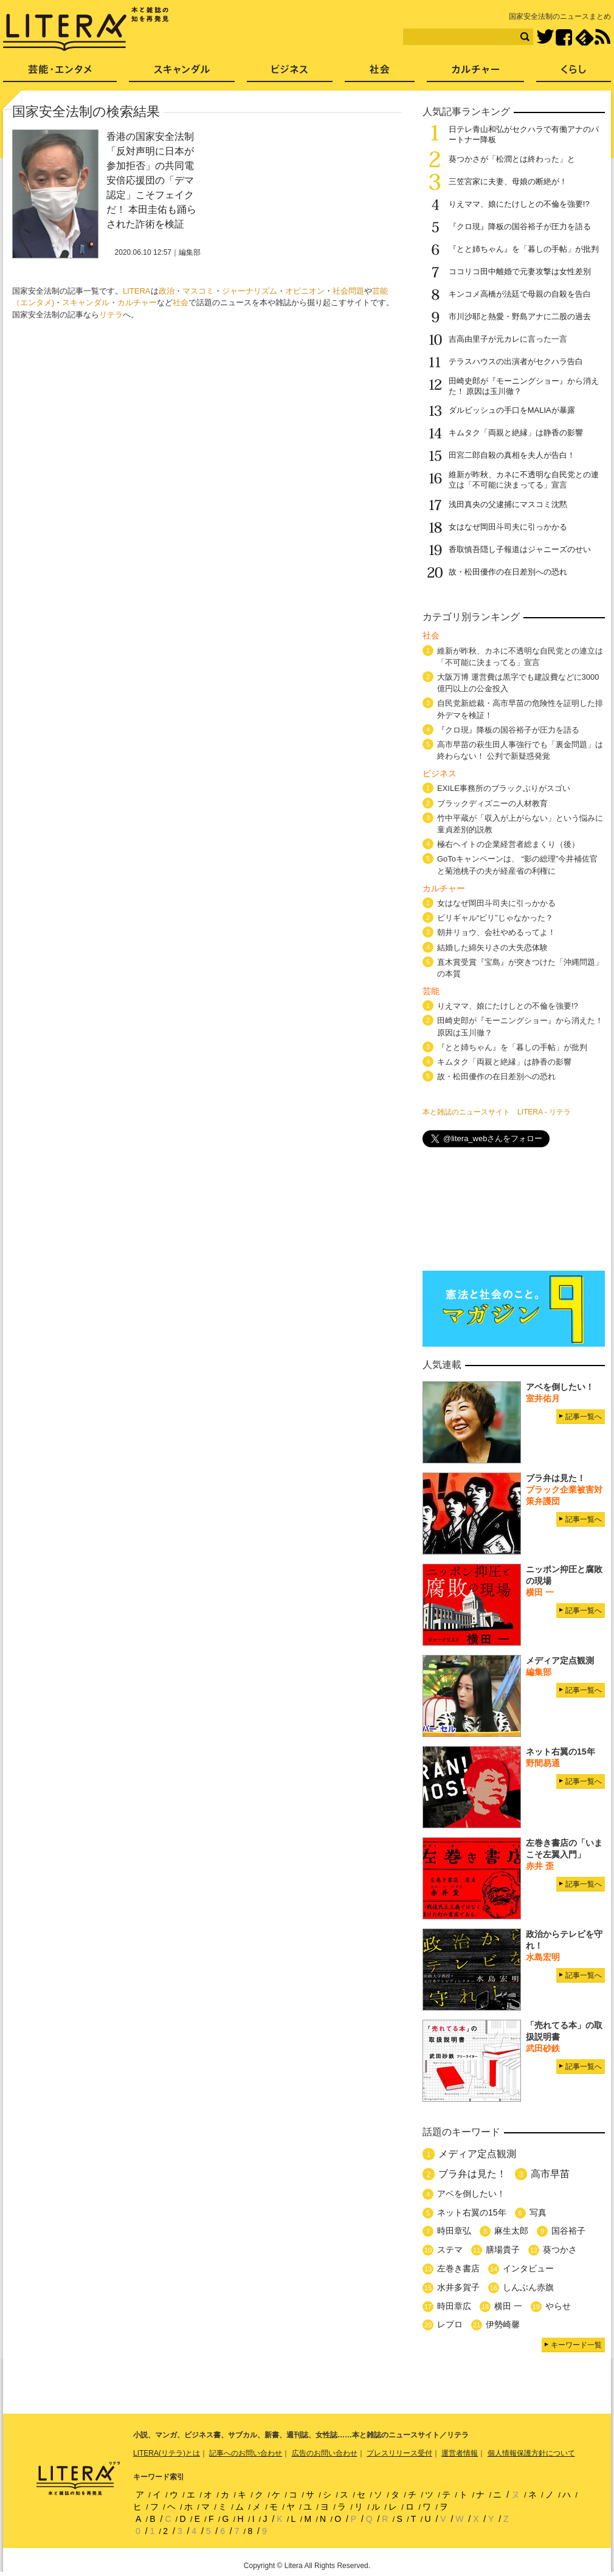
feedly (584, 37)
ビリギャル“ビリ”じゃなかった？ (495, 917)
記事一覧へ (583, 1416)
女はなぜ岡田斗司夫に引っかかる (508, 526)
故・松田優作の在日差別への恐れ (508, 571)
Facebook (564, 37)
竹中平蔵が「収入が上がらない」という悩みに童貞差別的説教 (520, 823)
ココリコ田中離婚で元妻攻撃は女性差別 (520, 271)
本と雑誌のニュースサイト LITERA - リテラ (497, 1112)
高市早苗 (550, 2174)
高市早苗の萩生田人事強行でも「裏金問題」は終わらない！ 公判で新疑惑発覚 (520, 750)
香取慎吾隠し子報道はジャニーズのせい (520, 549)
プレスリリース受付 (399, 2453)
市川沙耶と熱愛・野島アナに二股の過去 (520, 316)
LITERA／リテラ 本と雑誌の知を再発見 (86, 29)
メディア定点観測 (477, 2154)
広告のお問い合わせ (324, 2453)
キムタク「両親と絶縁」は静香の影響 (516, 432)
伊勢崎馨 (503, 2324)
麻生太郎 (511, 2231)
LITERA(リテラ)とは (166, 2453)
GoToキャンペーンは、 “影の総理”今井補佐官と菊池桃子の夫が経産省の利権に (517, 864)
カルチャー (137, 302)
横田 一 (508, 2306)
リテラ (111, 314)
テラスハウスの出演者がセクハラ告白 (516, 361)
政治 (166, 290)
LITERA (137, 290)
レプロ (450, 2324)
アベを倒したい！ (471, 2193)
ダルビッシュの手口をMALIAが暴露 (512, 410)
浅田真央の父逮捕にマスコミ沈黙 (508, 504)
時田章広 (454, 2306)
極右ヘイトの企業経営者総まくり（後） (508, 844)
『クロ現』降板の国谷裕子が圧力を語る (520, 226)
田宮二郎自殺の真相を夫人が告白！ (512, 455)
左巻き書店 (458, 2268)
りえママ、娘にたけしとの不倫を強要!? (519, 204)
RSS (602, 37)
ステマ (450, 2249)
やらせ (558, 2306)
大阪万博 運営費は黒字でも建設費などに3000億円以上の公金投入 (518, 682)
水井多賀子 (458, 2287)
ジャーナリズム (249, 290)
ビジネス (290, 73)
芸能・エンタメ (60, 73)
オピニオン (305, 290)
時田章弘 (454, 2231)
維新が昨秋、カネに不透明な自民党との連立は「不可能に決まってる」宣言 (524, 479)
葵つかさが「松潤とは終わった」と (512, 159)
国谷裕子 (568, 2231)
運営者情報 (459, 2453)
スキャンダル (85, 302)
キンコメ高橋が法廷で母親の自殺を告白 (520, 294)
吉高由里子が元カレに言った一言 (508, 339)
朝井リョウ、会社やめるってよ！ (496, 932)
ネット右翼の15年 (471, 2212)
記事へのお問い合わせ (245, 2453)
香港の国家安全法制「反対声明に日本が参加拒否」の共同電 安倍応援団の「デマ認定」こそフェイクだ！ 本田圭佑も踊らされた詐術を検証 (151, 180)
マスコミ (198, 290)
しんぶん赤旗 (528, 2287)
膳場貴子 (503, 2249)
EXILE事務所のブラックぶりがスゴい (503, 788)
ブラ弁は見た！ (472, 2174)
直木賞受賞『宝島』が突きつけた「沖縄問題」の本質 (520, 968)
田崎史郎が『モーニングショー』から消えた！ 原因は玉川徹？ (520, 1026)
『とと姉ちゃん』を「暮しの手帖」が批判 (524, 249)
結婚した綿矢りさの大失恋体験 (492, 947)
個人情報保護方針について (531, 2453)
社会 (180, 302)
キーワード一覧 (576, 2345)
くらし (573, 73)
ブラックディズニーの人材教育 (496, 803)
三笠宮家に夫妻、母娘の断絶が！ (508, 181)
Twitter (545, 37)
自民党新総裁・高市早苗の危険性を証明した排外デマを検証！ (520, 709)
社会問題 (348, 290)
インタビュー (528, 2268)
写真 (538, 2212)
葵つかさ (560, 2249)
